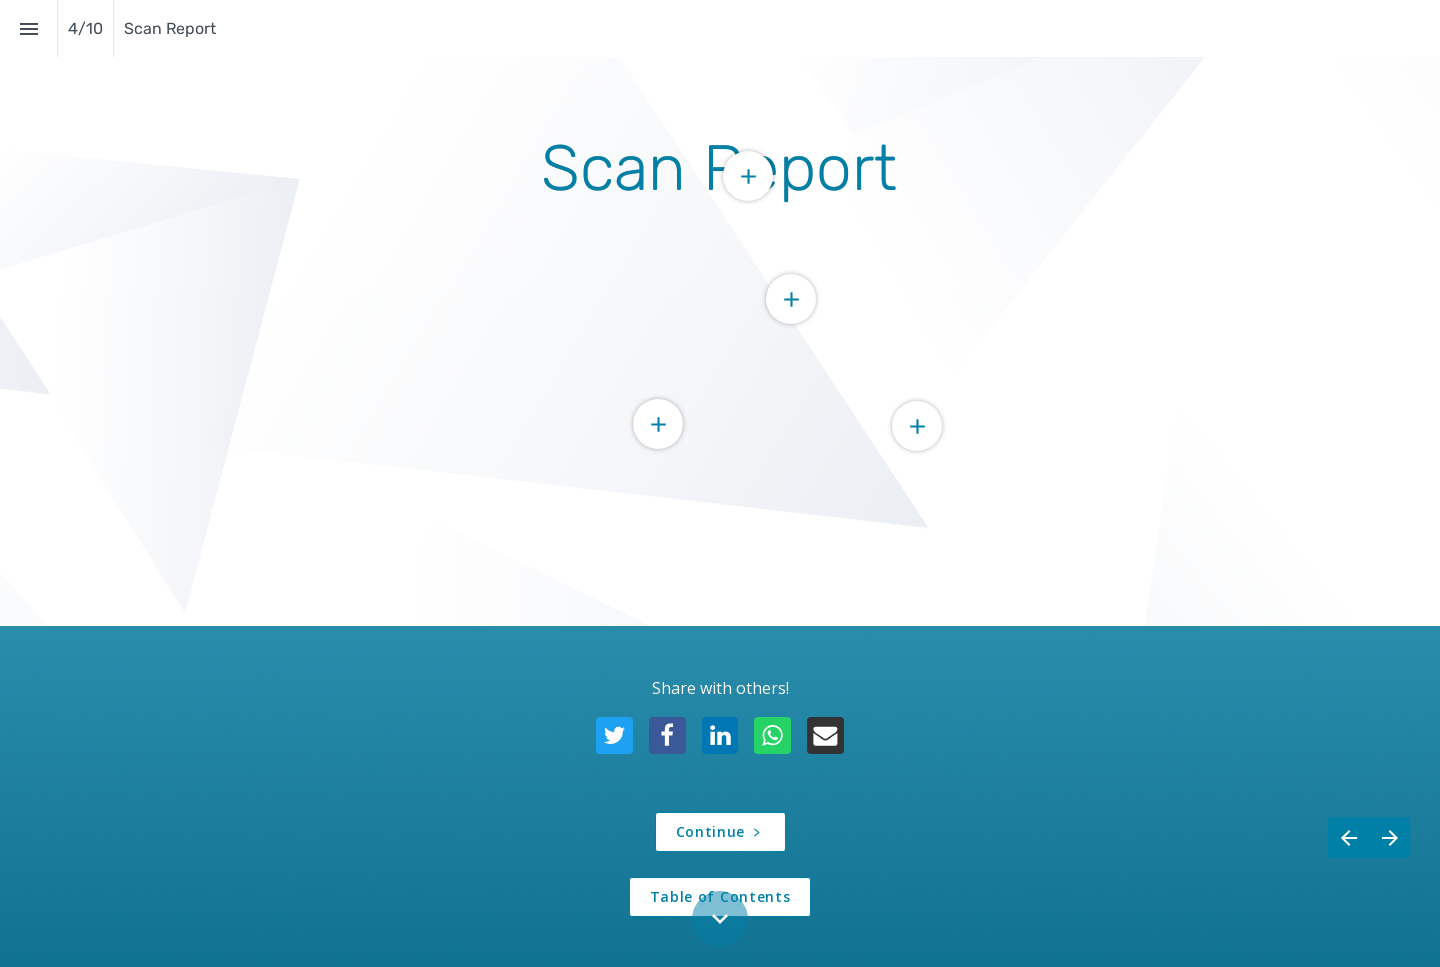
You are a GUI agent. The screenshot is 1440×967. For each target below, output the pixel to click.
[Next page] (1389, 862)
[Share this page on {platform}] (614, 735)
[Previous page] (1348, 862)
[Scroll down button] (720, 919)
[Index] (28, 28)
